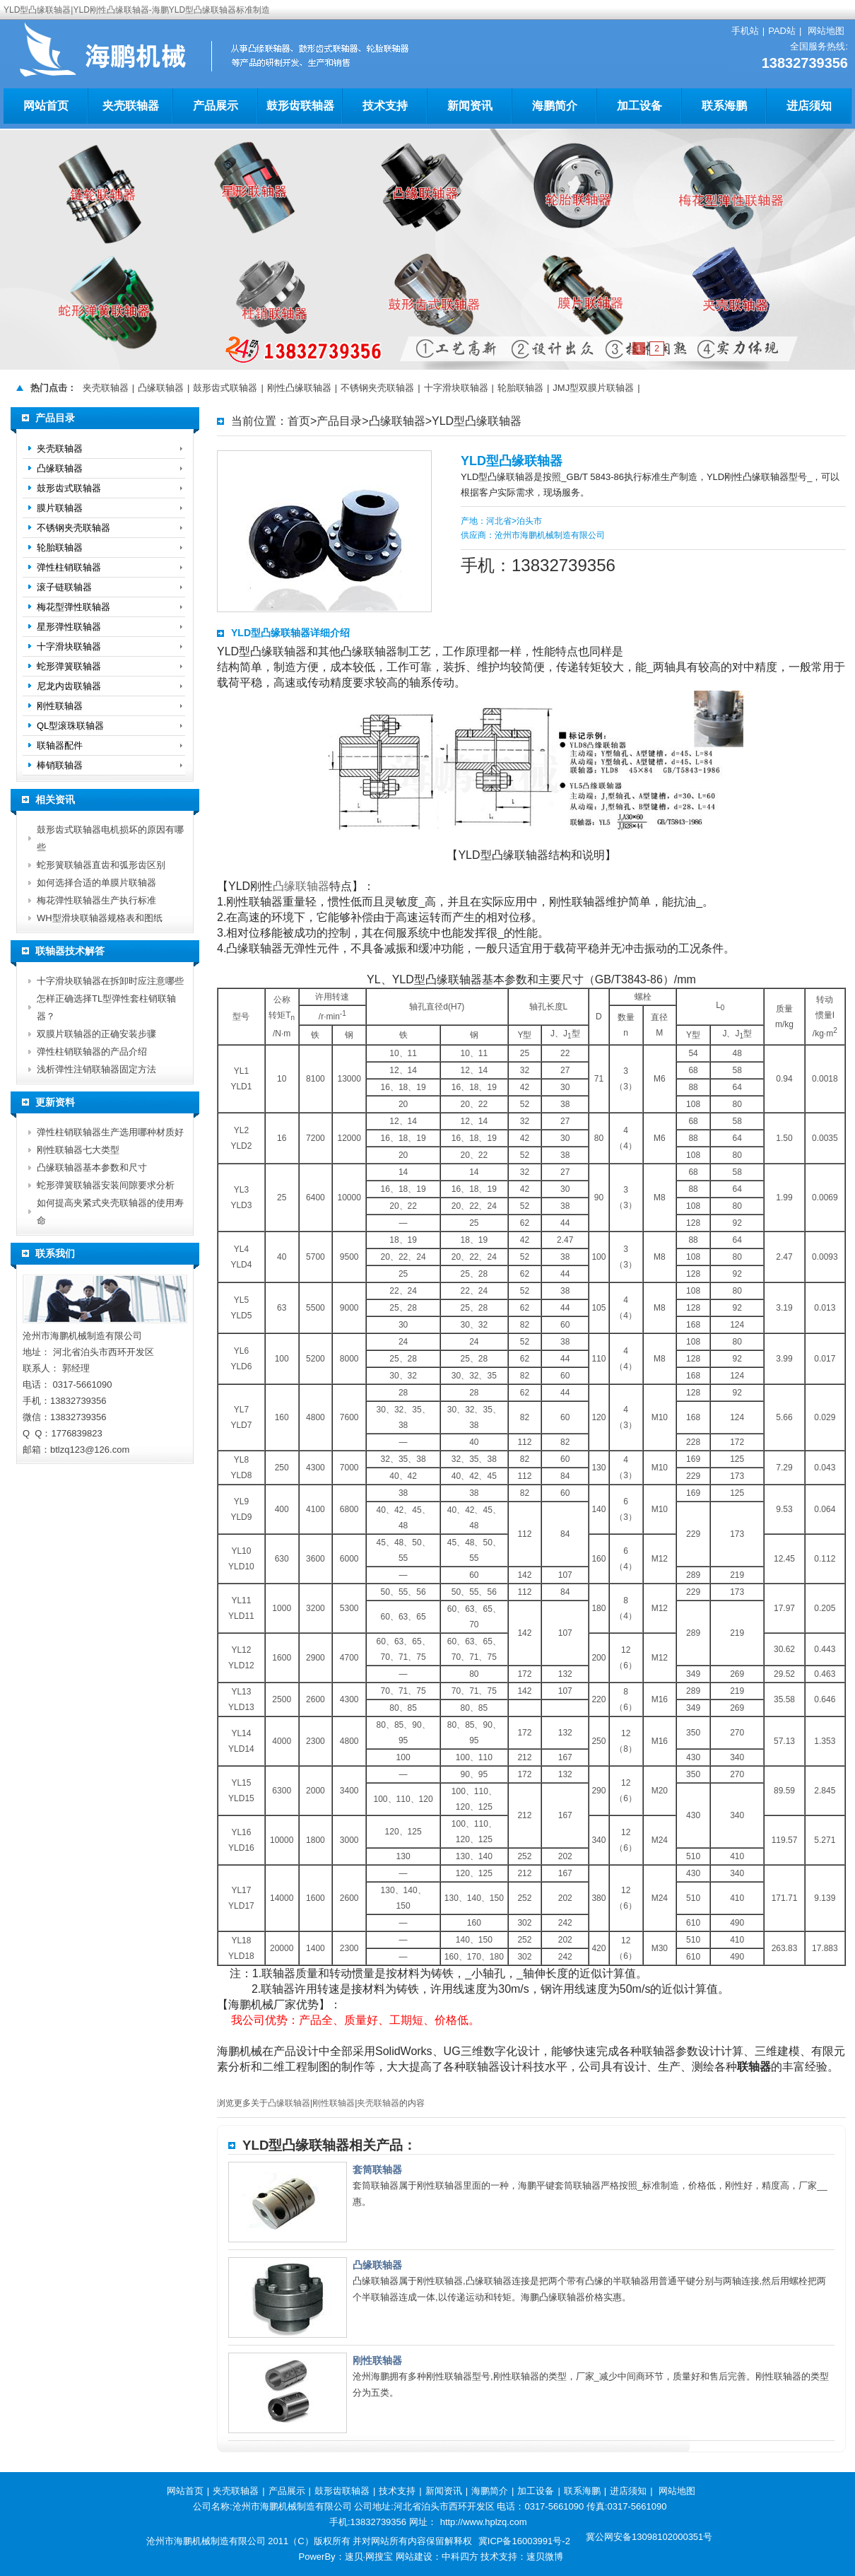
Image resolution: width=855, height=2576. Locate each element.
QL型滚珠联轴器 (70, 725)
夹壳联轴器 (130, 106)
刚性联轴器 (333, 2103)
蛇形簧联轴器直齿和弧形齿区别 (101, 865)
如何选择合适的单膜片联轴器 (96, 882)
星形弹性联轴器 (69, 626)
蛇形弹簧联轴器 (69, 666)
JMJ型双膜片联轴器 (593, 387)
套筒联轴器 (377, 2169)
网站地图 (826, 30)
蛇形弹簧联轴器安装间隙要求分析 (106, 1185)
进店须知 (809, 106)
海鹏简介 (554, 106)
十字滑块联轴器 (456, 387)
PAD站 (782, 30)
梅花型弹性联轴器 (73, 607)
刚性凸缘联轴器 (299, 387)
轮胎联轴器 (520, 387)
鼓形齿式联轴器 (225, 387)
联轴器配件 (60, 745)
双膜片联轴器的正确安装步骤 (96, 1034)
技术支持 (385, 106)
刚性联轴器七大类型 (78, 1149)
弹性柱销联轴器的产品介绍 (92, 1051)
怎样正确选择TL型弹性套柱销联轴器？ (106, 1007)
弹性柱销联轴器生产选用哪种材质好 (110, 1132)
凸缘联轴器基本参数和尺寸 (92, 1167)
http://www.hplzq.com (483, 2522)
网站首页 (46, 106)
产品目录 (339, 421)
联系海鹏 (724, 106)
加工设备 (639, 106)
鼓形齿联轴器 (300, 106)
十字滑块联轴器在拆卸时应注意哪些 (110, 981)
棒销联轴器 (60, 765)
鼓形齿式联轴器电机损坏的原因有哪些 (110, 838)
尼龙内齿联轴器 (69, 686)
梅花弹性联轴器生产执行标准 (96, 900)
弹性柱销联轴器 (69, 567)
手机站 (745, 30)
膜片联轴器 (60, 508)
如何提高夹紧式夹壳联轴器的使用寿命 (110, 1212)
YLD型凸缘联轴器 (476, 421)
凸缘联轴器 (161, 387)
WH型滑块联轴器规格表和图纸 (100, 918)
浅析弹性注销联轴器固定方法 (96, 1069)
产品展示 (215, 106)
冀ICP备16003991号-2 (524, 2541)
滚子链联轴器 (64, 587)
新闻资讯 (470, 106)
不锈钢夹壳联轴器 (377, 387)
